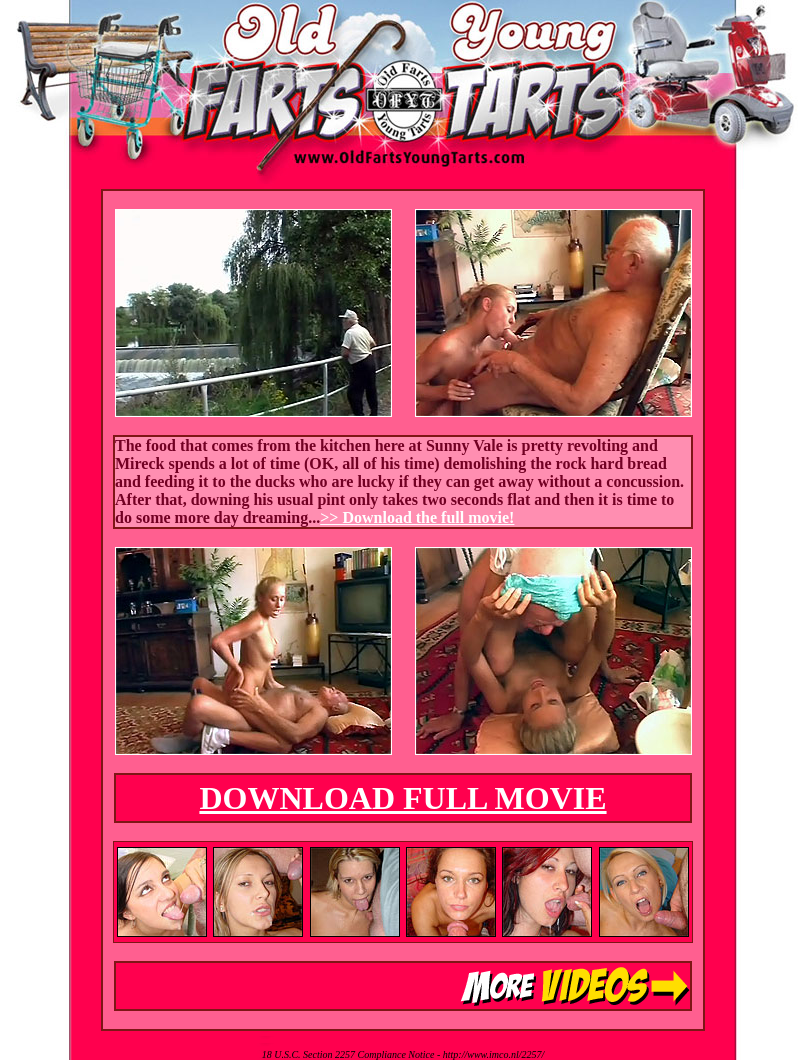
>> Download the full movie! (417, 517)
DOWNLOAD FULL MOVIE (402, 798)
